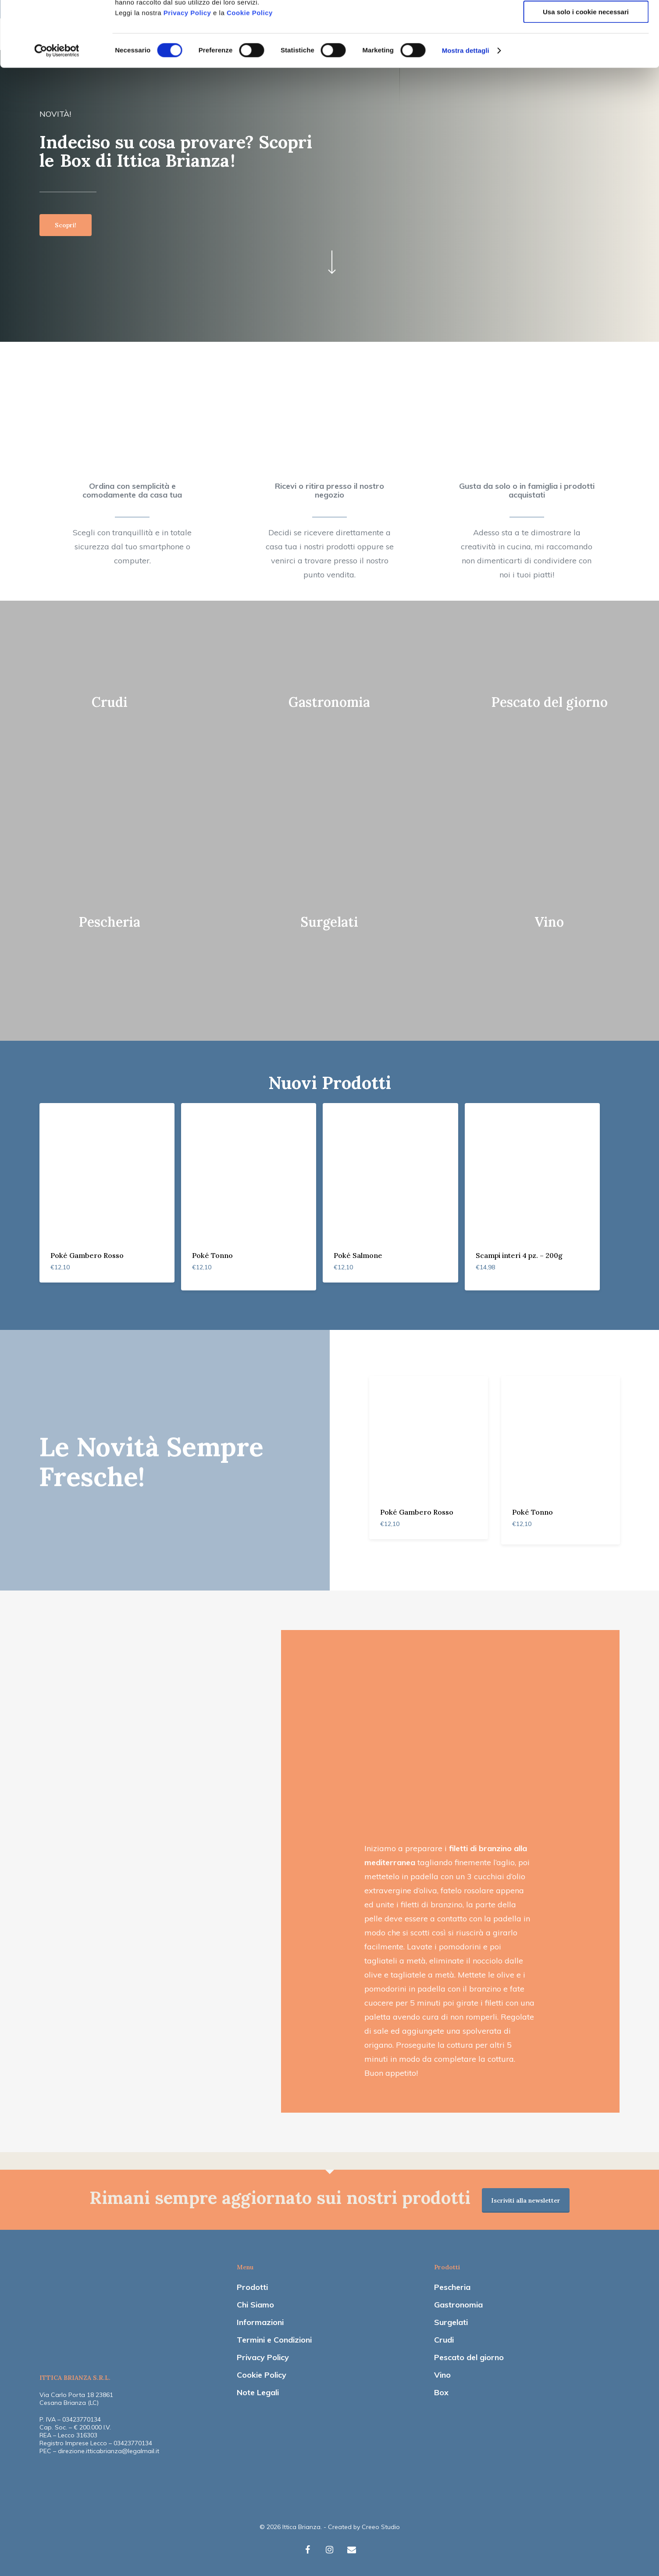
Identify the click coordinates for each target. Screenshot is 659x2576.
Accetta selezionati (585, 47)
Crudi (444, 2340)
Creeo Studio (381, 2527)
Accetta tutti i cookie (586, 21)
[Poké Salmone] (390, 1170)
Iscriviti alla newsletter (525, 2200)
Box (441, 2392)
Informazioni (260, 2322)
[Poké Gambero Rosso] (107, 1170)
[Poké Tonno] (248, 1170)
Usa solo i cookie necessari (586, 73)
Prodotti (252, 2287)
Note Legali (258, 2392)
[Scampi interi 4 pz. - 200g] (532, 1170)
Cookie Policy (250, 74)
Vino (442, 2375)
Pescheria (452, 2287)
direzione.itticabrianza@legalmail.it (108, 2451)
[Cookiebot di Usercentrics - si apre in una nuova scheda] (56, 111)
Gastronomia (458, 2305)
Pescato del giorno (469, 2357)
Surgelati (451, 2322)
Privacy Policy (187, 74)
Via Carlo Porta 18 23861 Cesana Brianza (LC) (76, 2399)
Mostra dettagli (465, 111)
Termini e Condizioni (274, 2340)
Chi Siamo (255, 2305)
